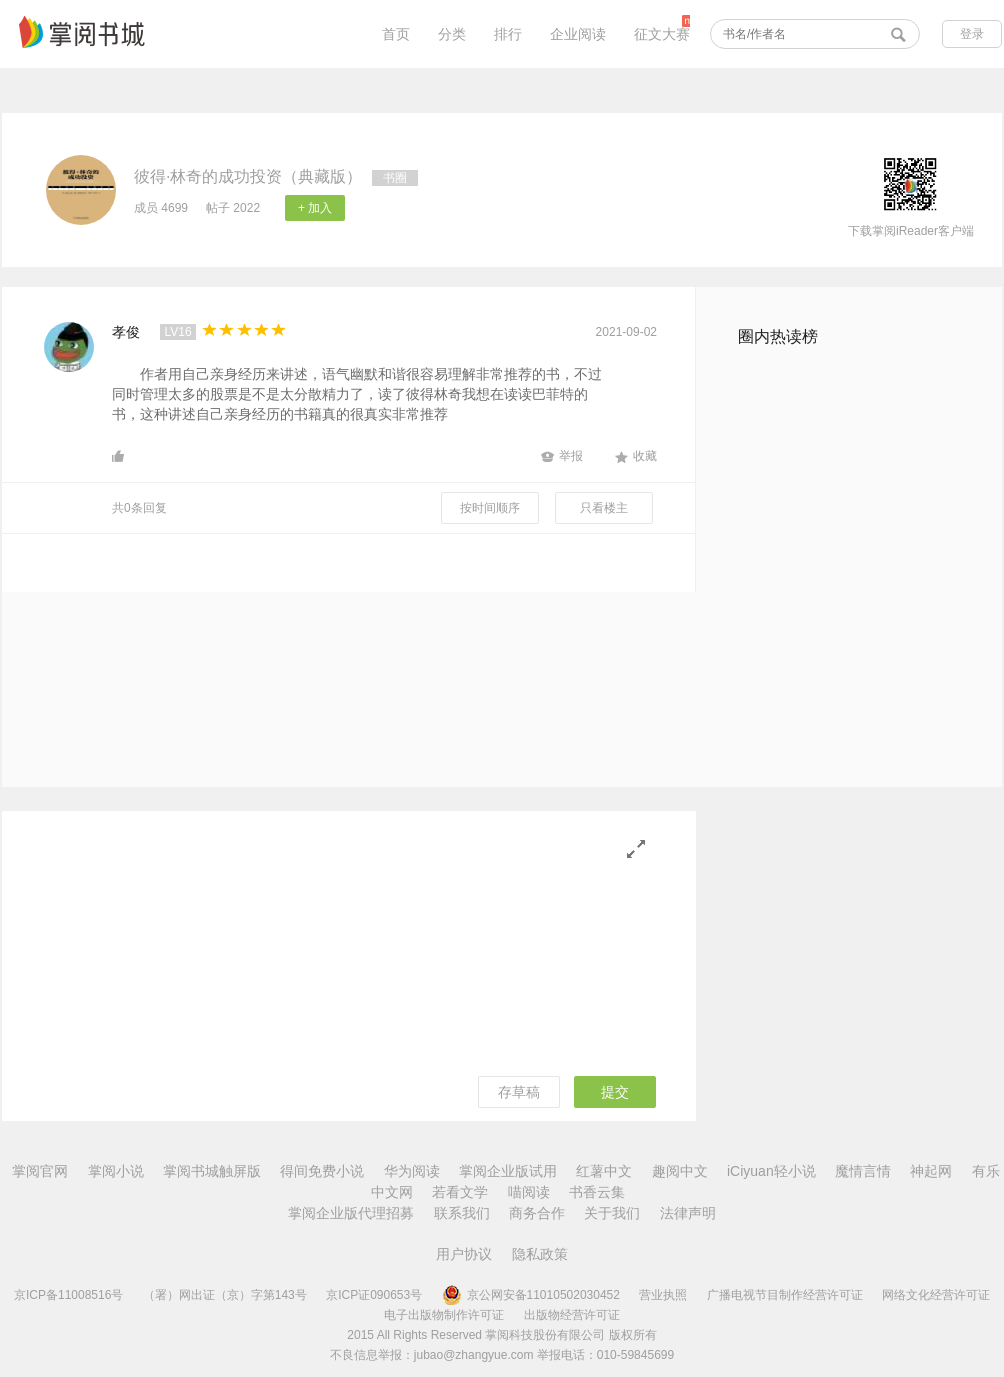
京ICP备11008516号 (68, 1295)
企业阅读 (578, 34)
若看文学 (460, 1192)
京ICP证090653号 (374, 1295)
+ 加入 (315, 208)
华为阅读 (412, 1171)
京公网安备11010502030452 (531, 1295)
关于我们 (612, 1213)
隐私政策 (540, 1254)
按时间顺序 (490, 508)
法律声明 (688, 1213)
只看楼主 (604, 508)
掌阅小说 (116, 1171)
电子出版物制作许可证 (444, 1315)
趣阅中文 (680, 1171)
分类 (452, 34)
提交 (615, 1092)
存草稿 (519, 1092)
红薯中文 (604, 1171)
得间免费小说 (322, 1171)
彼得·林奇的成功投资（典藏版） (248, 176)
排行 (508, 34)
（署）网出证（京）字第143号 (225, 1295)
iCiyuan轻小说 (771, 1171)
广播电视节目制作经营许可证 (785, 1295)
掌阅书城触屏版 (212, 1171)
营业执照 (663, 1295)
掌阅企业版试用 (508, 1171)
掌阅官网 (40, 1171)
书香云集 (597, 1192)
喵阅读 (529, 1192)
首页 (396, 34)
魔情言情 (863, 1171)
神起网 (931, 1171)
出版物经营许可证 (572, 1315)
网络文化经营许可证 (936, 1295)
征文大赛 (662, 34)
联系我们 (462, 1213)
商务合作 (537, 1213)
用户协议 (464, 1254)
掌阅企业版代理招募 (351, 1213)
